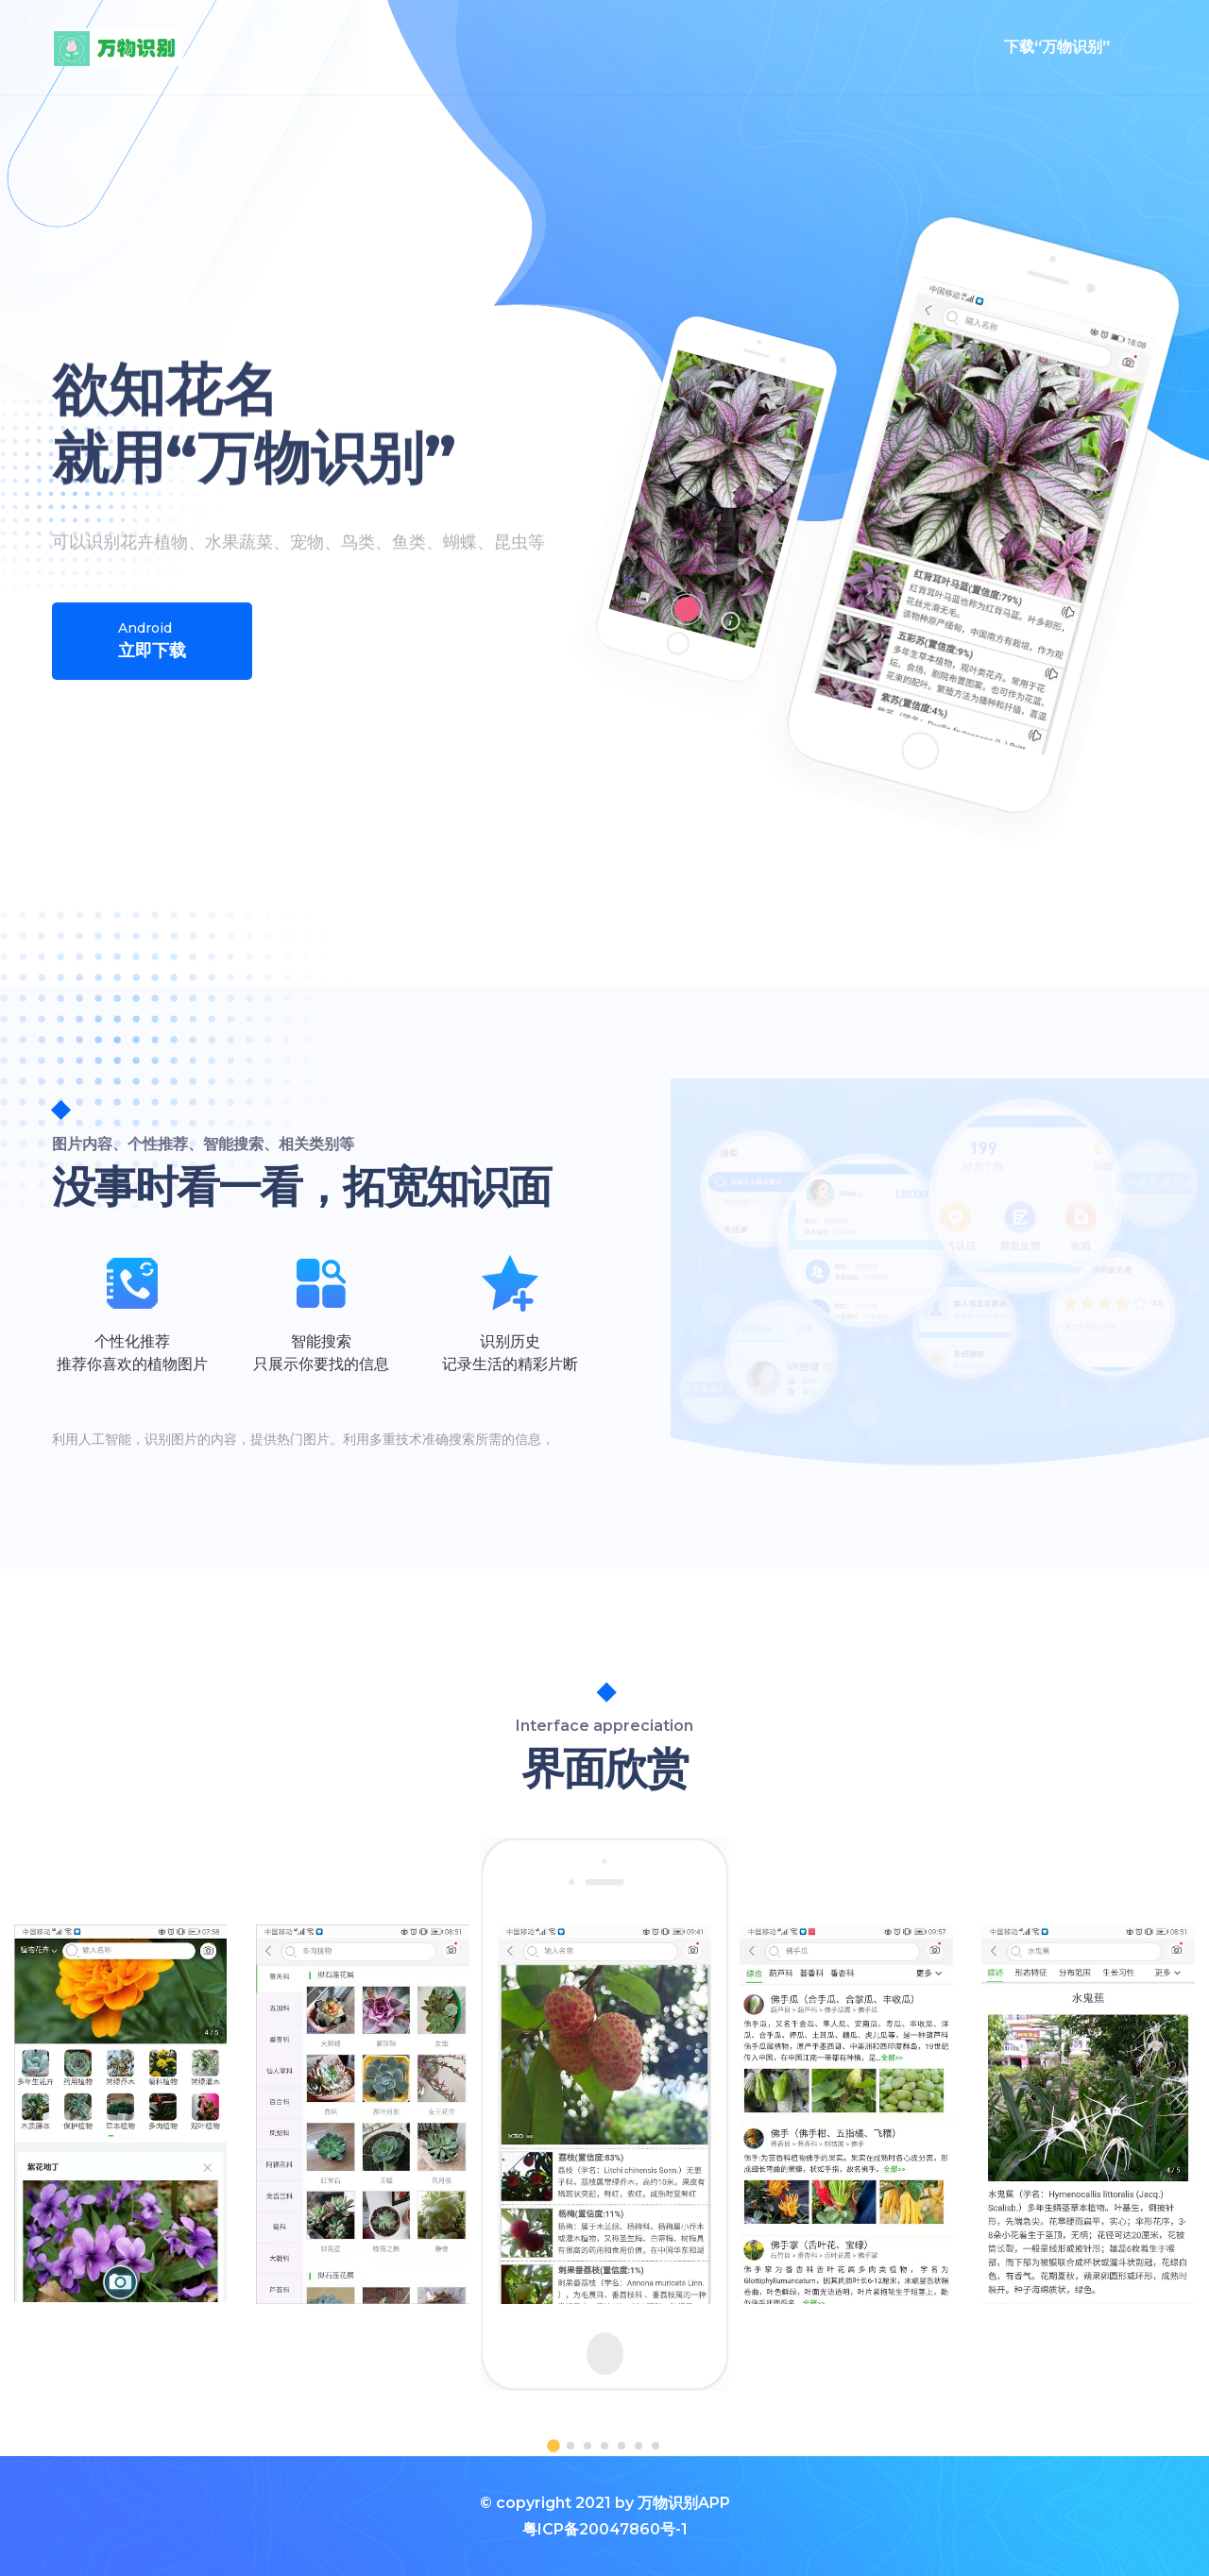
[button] (553, 2445)
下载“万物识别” (1057, 47)
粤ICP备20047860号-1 (605, 2529)
